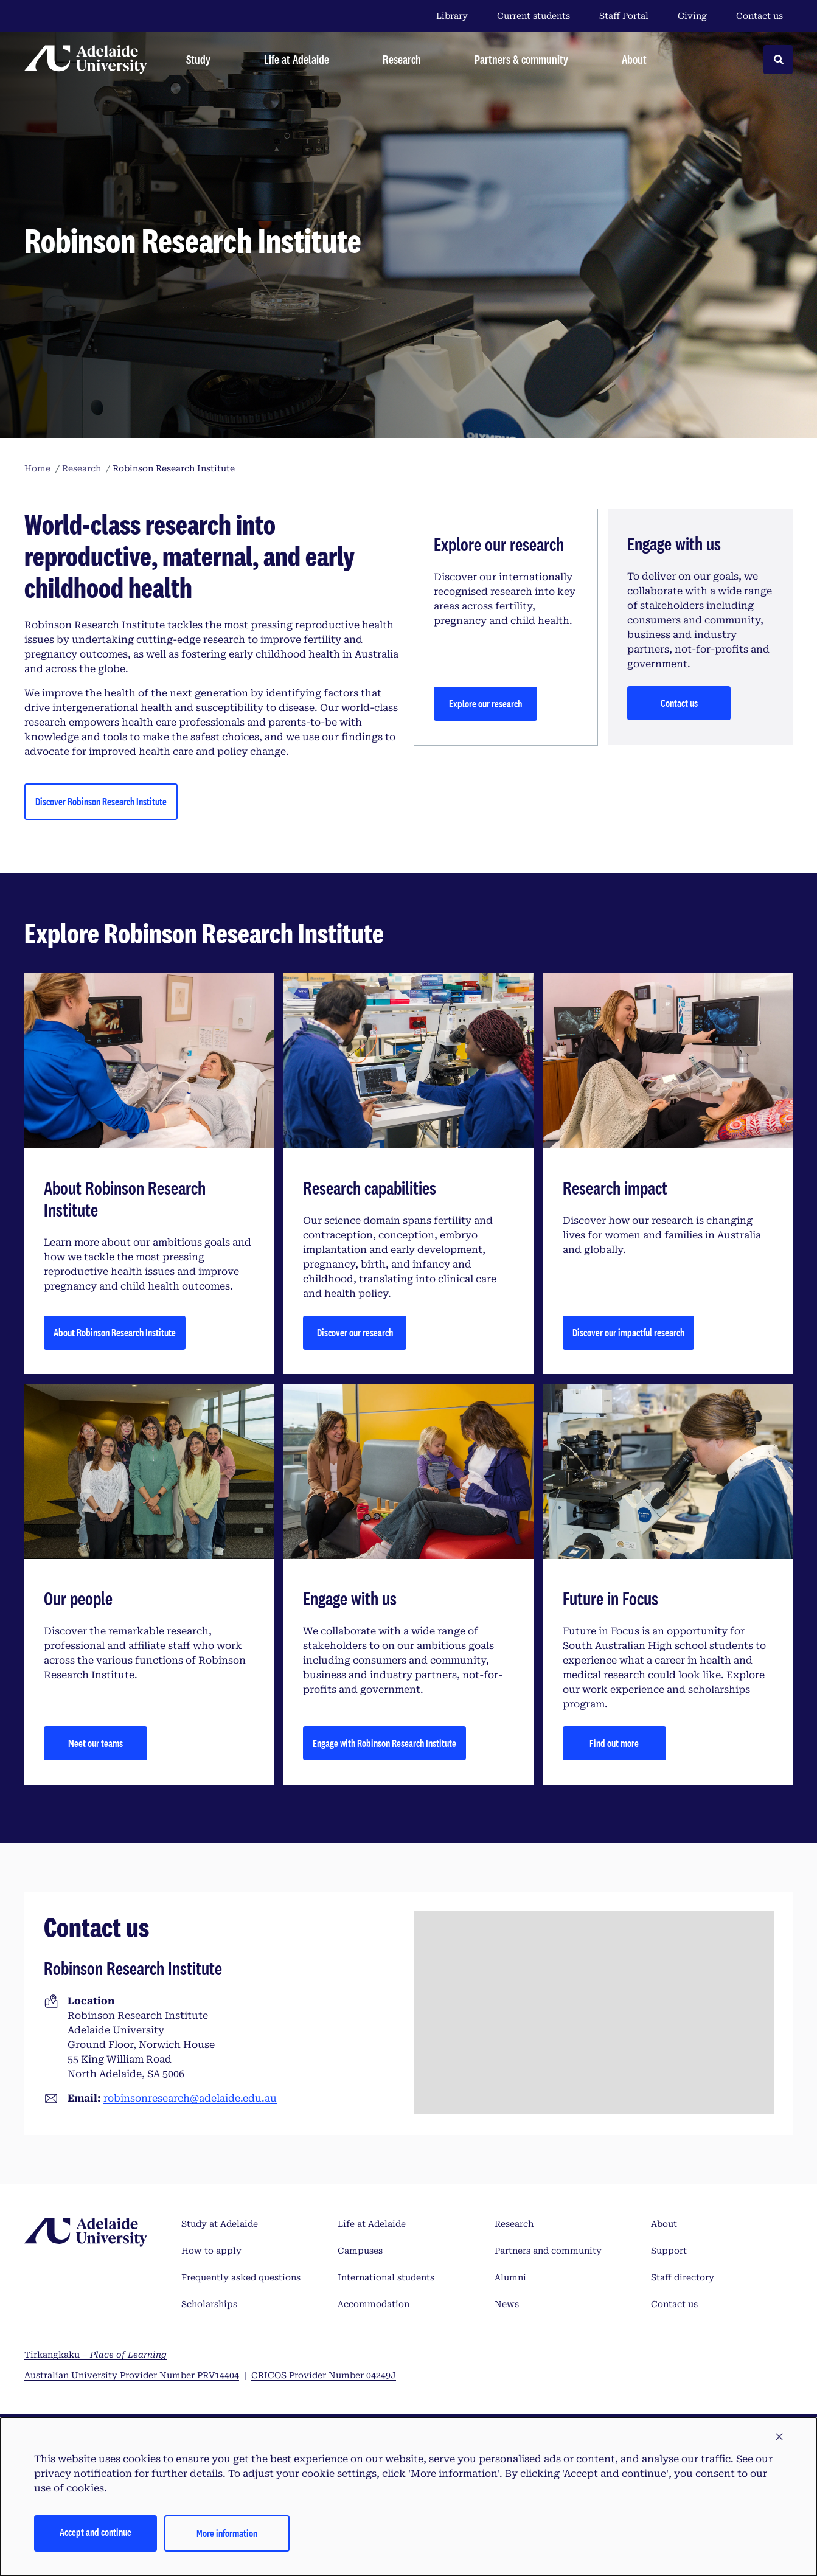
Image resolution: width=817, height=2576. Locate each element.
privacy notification (83, 2473)
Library (452, 16)
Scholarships (209, 2304)
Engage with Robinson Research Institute (384, 1743)
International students (386, 2277)
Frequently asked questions (241, 2277)
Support (669, 2250)
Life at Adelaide (372, 2224)
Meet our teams (95, 1743)
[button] (779, 2437)
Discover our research (355, 1332)
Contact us (759, 16)
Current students (533, 16)
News (507, 2304)
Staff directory (682, 2277)
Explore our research (485, 703)
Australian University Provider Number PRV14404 (131, 2375)
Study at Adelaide (219, 2224)
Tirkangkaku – (95, 2354)
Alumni (510, 2277)
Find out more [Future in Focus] (614, 1743)
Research (514, 2224)
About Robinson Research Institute (115, 1332)
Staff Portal (623, 16)
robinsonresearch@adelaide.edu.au (190, 2098)
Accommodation (373, 2304)
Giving (692, 16)
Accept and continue (95, 2532)
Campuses (360, 2250)
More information (226, 2533)
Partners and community (548, 2250)
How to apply (211, 2250)
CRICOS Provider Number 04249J (323, 2375)
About (664, 2224)
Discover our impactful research (628, 1332)
